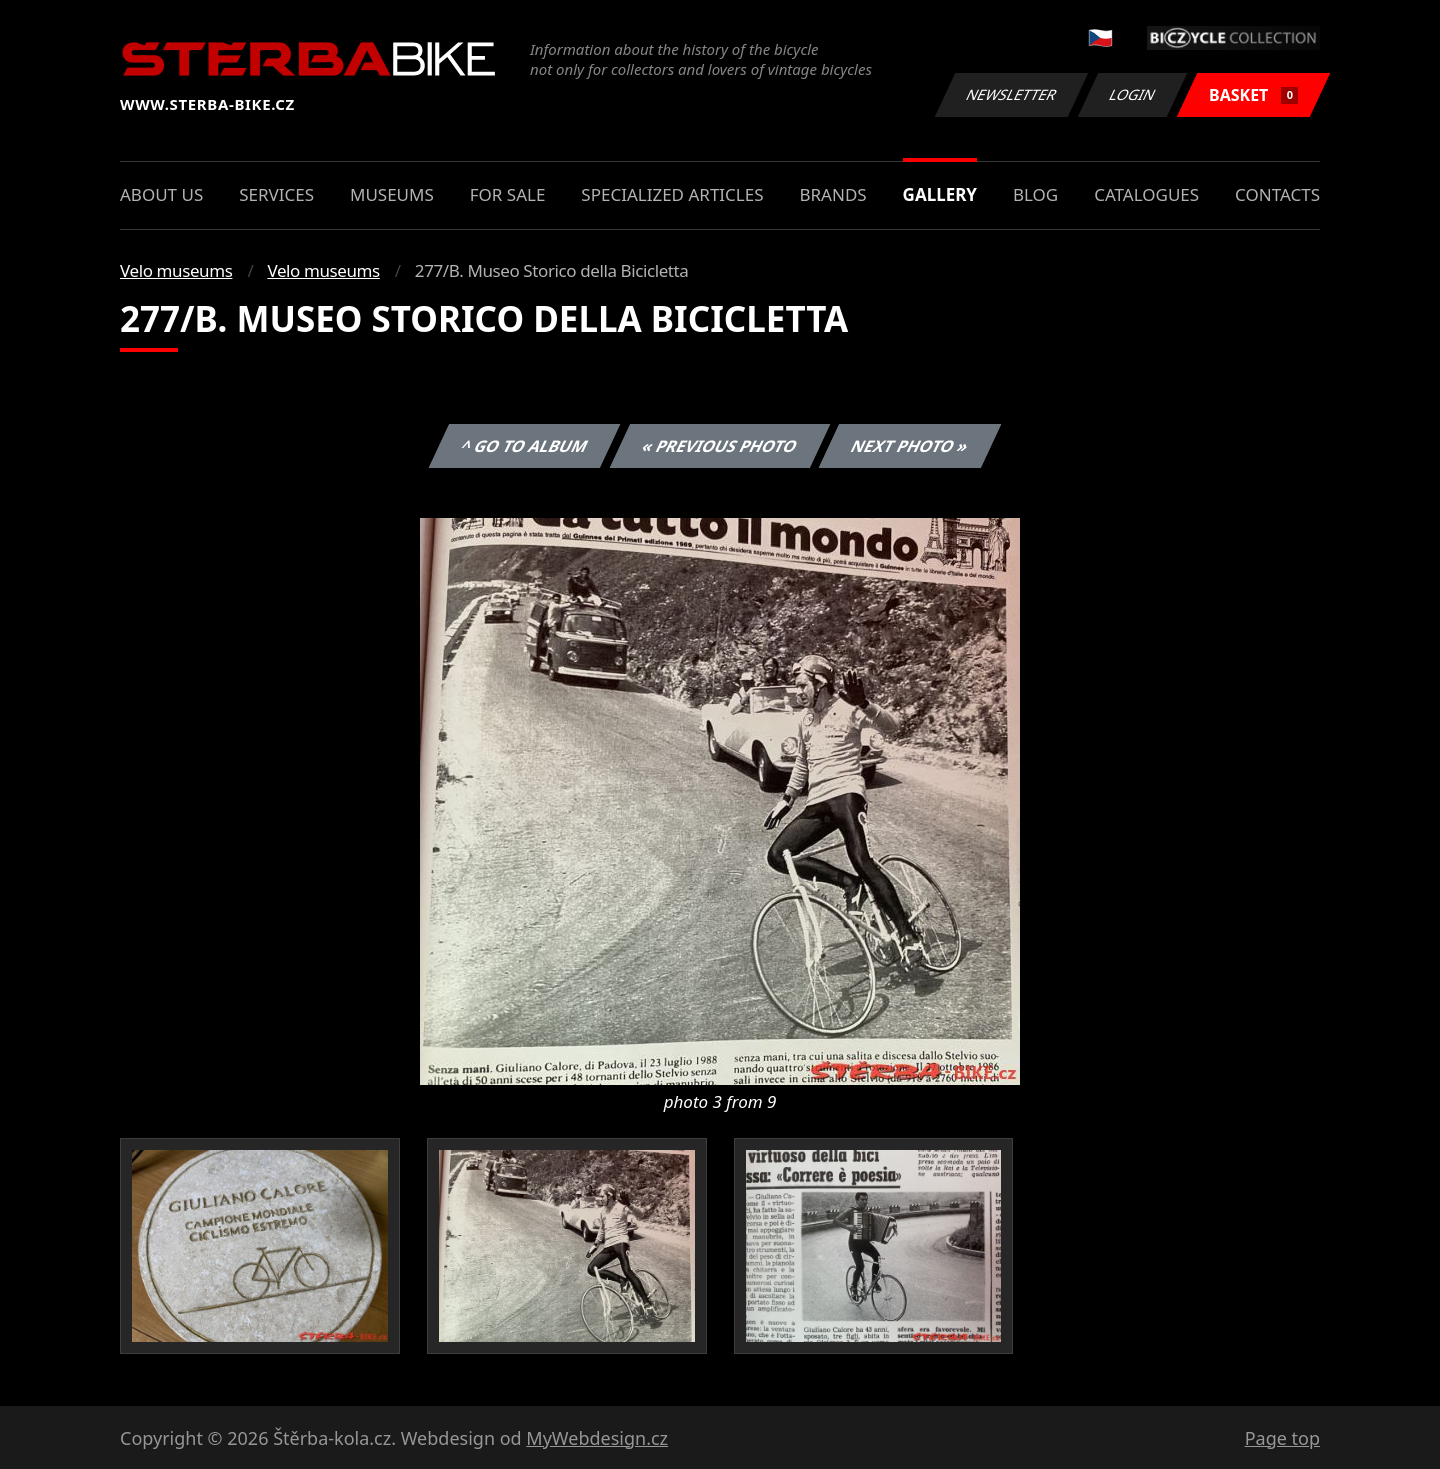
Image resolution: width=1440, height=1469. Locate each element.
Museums (392, 194)
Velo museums (176, 270)
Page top (1282, 1438)
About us (161, 194)
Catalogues (1146, 194)
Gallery (940, 194)
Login (1133, 94)
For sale (508, 194)
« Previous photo (720, 446)
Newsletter (1011, 94)
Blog (1035, 194)
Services (276, 194)
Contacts (1277, 194)
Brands (832, 194)
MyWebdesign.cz (597, 1438)
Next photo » (910, 446)
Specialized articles (672, 194)
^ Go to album (524, 446)
